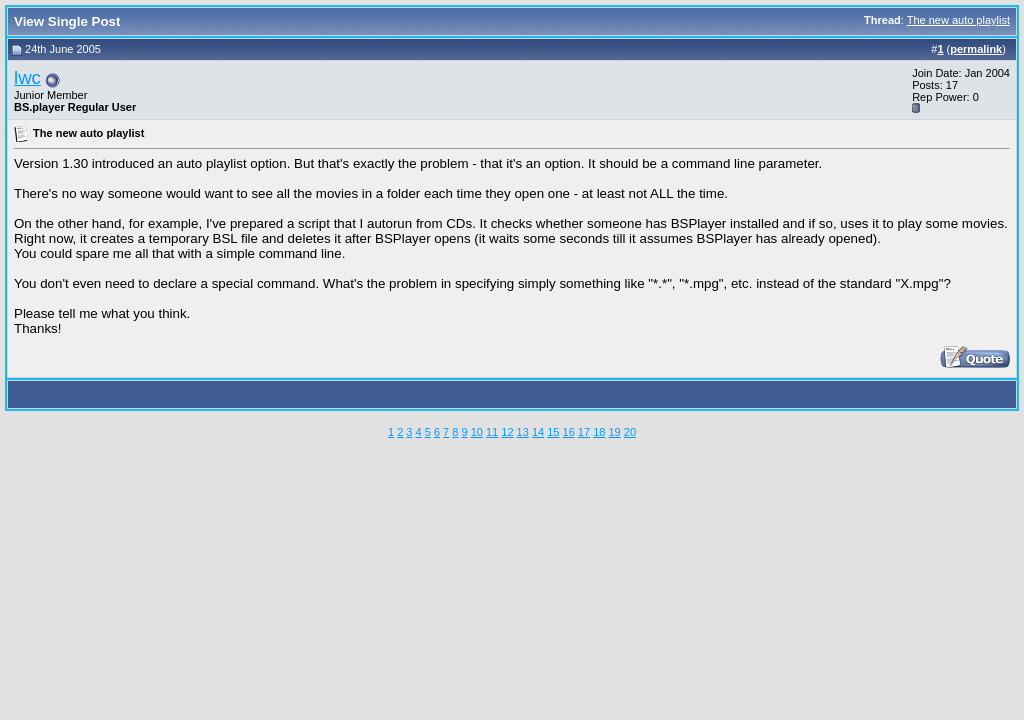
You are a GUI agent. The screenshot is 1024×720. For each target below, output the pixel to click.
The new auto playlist (958, 20)
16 (569, 432)
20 (630, 432)
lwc (27, 77)
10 (477, 432)
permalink (976, 49)
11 (492, 432)
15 (553, 432)
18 (599, 432)
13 (523, 432)
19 (614, 432)
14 (538, 432)
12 (507, 432)
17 (584, 432)
